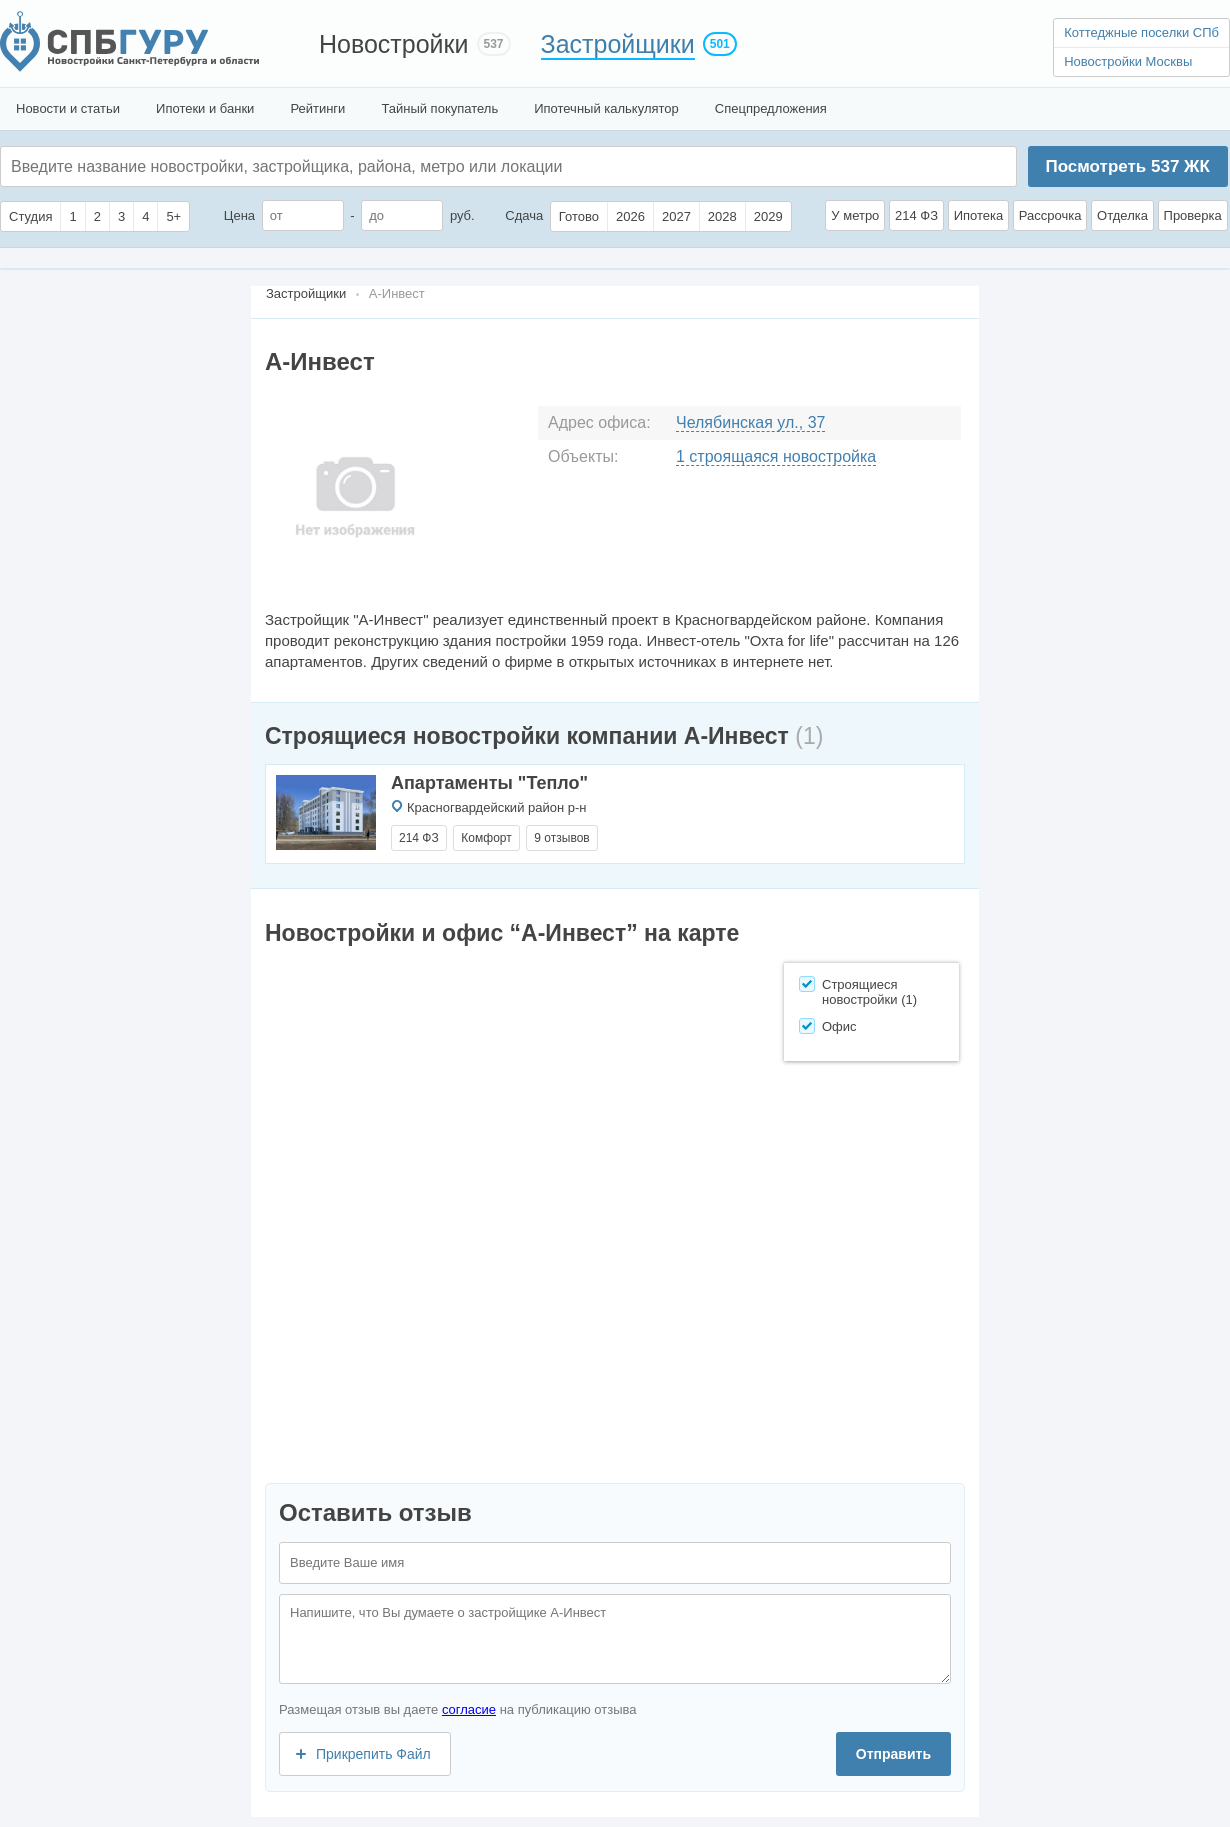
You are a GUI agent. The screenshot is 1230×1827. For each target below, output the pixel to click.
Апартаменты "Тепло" (489, 783)
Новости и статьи (68, 108)
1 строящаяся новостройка (776, 456)
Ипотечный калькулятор (606, 108)
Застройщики (618, 44)
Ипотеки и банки (205, 108)
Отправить (893, 1754)
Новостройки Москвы (1128, 61)
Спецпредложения (771, 108)
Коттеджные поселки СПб (1141, 32)
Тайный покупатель (439, 108)
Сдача (524, 215)
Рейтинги (317, 108)
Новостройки (394, 44)
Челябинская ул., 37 (750, 422)
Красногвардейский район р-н (497, 807)
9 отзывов (561, 838)
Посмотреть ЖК (1127, 166)
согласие (469, 1709)
